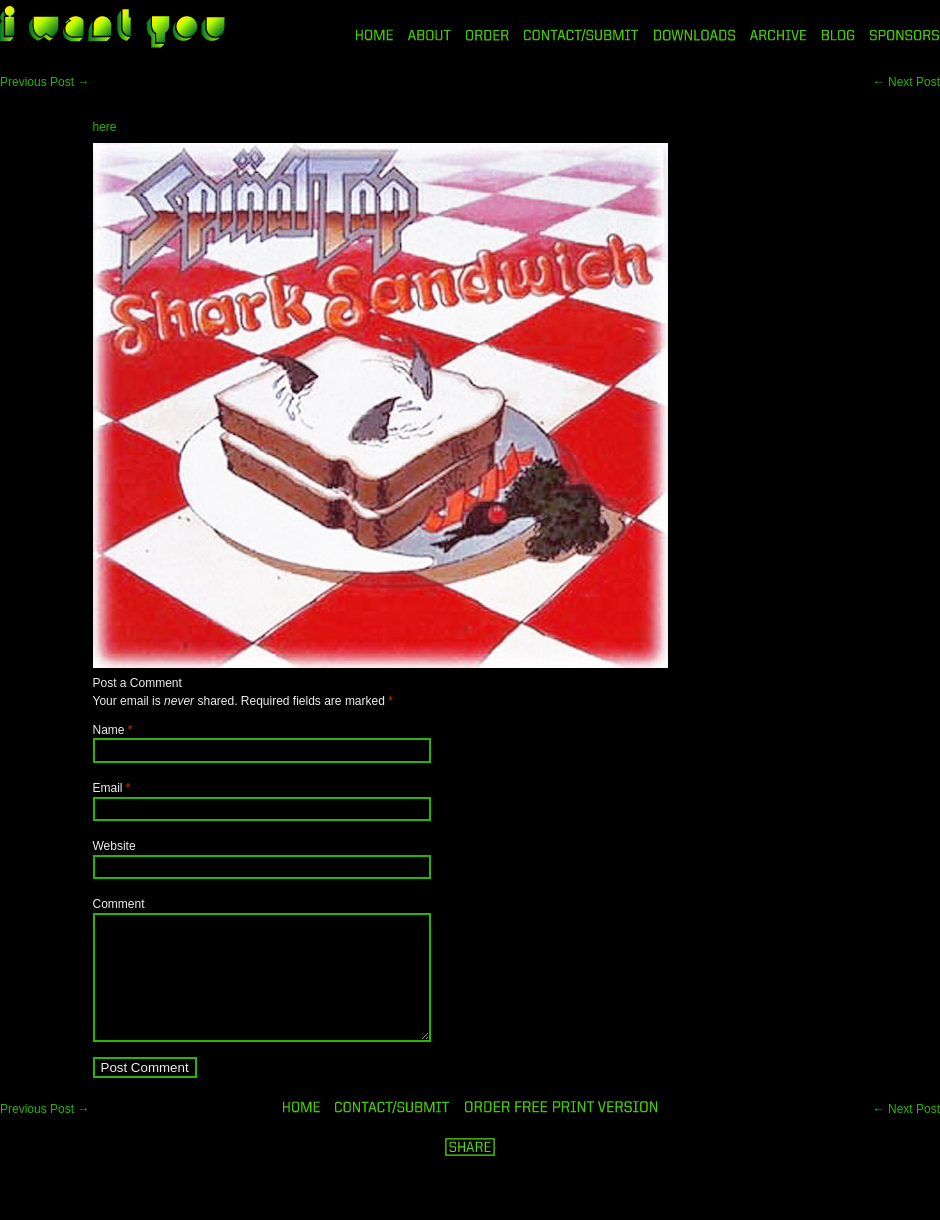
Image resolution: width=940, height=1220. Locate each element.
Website (114, 846)
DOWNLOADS (694, 35)
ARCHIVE (778, 35)
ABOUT (429, 35)
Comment (119, 904)
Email (108, 788)
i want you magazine (112, 29)
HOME (374, 35)
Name (109, 730)
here (105, 127)
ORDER (487, 35)
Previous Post (44, 82)
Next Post (906, 82)
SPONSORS (905, 35)
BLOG (838, 35)
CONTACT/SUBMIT (581, 35)
